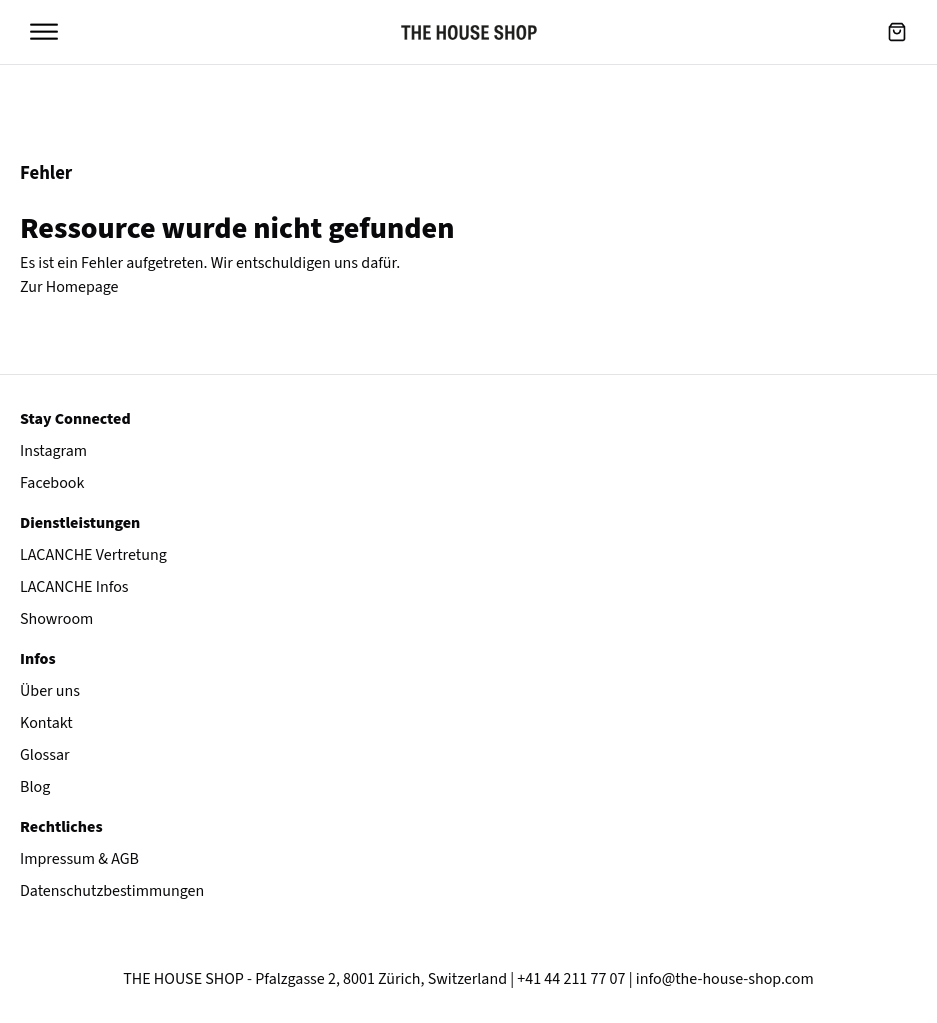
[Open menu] (44, 32)
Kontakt (46, 723)
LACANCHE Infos (74, 587)
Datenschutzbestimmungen (112, 891)
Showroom (56, 619)
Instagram (53, 451)
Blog (35, 787)
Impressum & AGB (79, 859)
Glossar (45, 755)
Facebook (52, 483)
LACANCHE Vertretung (93, 555)
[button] (897, 32)
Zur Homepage (69, 287)
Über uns (50, 691)
